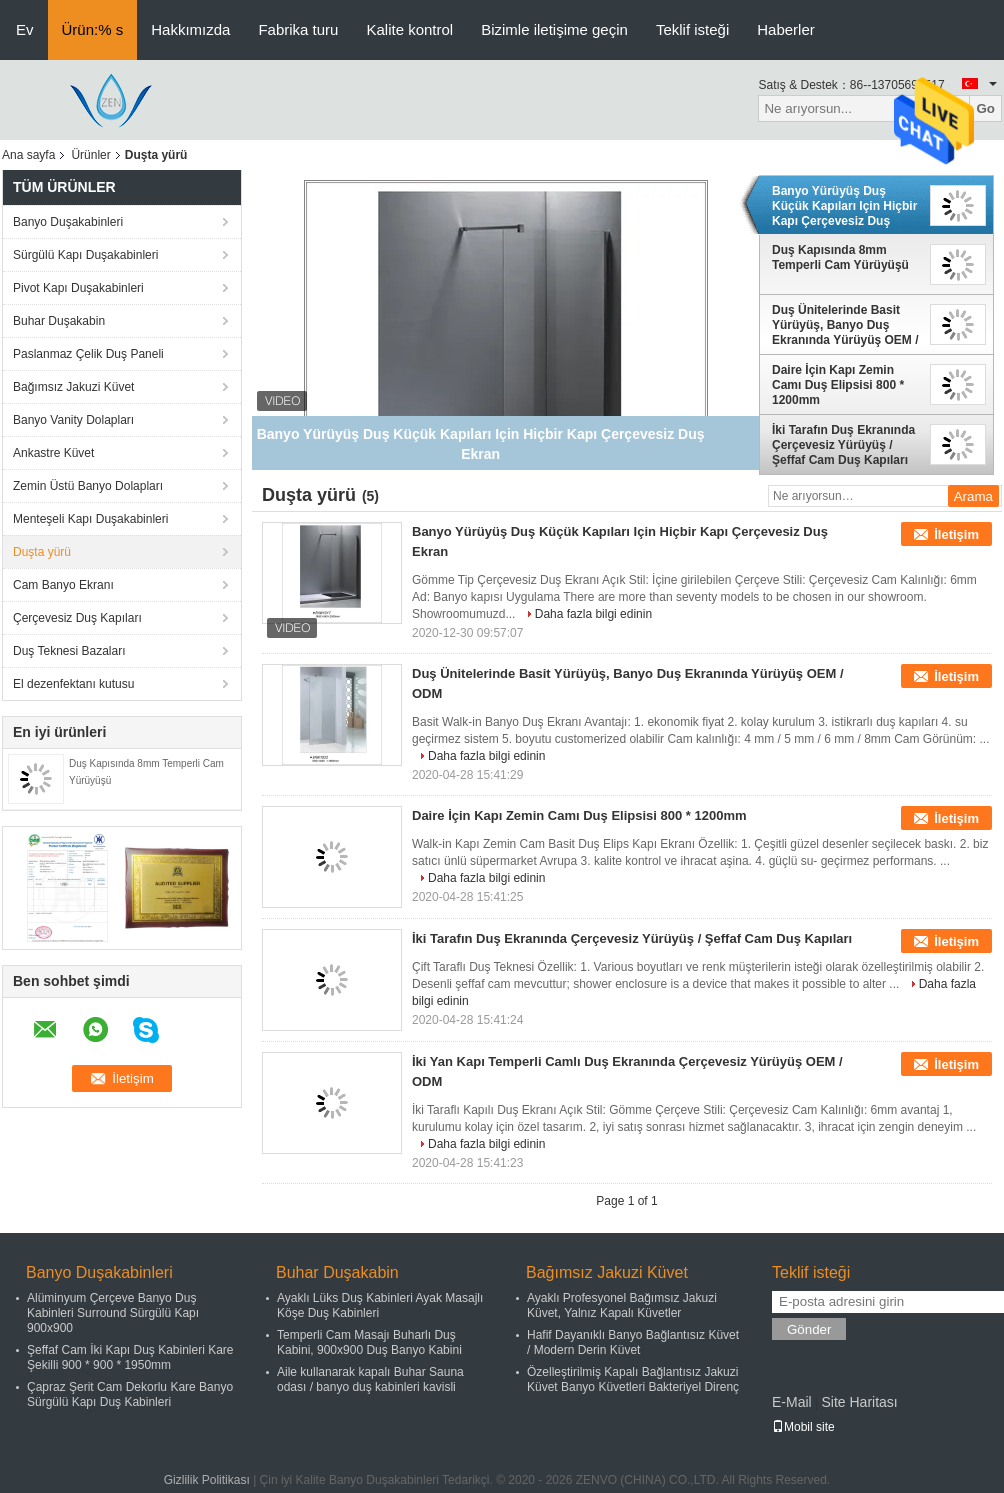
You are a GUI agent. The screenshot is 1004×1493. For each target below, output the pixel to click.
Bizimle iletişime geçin (554, 29)
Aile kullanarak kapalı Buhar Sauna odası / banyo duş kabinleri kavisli (370, 1379)
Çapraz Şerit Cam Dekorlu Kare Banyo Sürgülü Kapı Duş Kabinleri (130, 1394)
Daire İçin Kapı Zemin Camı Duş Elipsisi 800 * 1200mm (838, 385)
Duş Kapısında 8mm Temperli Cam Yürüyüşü (840, 257)
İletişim (956, 534)
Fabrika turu (298, 29)
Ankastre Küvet (53, 453)
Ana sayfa (28, 155)
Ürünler (90, 155)
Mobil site (803, 1427)
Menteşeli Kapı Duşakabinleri (90, 519)
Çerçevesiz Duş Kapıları (77, 618)
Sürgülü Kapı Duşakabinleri (85, 255)
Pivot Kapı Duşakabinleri (78, 288)
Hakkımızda (190, 29)
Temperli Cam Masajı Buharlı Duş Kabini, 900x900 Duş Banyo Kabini (369, 1342)
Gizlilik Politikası (207, 1480)
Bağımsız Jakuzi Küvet (73, 387)
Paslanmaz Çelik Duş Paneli (88, 354)
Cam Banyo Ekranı (63, 585)
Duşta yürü (42, 552)
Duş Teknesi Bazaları (69, 651)
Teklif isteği (692, 29)
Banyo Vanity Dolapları (73, 420)
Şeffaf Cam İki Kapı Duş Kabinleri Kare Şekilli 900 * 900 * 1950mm (130, 1357)
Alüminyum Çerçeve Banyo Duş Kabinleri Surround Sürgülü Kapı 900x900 (113, 1313)
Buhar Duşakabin (59, 321)
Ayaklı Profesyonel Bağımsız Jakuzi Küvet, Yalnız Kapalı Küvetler (622, 1305)
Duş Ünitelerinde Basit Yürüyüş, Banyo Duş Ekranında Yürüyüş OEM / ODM (845, 325)
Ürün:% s (93, 29)
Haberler (786, 29)
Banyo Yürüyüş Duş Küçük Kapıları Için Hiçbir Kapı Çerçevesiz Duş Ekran (844, 206)
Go (985, 108)
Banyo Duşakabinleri (68, 222)
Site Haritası (859, 1402)
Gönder (809, 1329)
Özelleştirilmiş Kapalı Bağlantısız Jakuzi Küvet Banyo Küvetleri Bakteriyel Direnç (633, 1379)
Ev (25, 29)
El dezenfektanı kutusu (73, 684)
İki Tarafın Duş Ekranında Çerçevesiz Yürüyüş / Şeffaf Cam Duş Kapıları (843, 445)
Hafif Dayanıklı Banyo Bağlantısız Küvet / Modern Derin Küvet (633, 1342)
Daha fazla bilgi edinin (593, 614)
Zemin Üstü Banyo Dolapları (88, 486)
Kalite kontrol (409, 29)
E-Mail (792, 1402)
